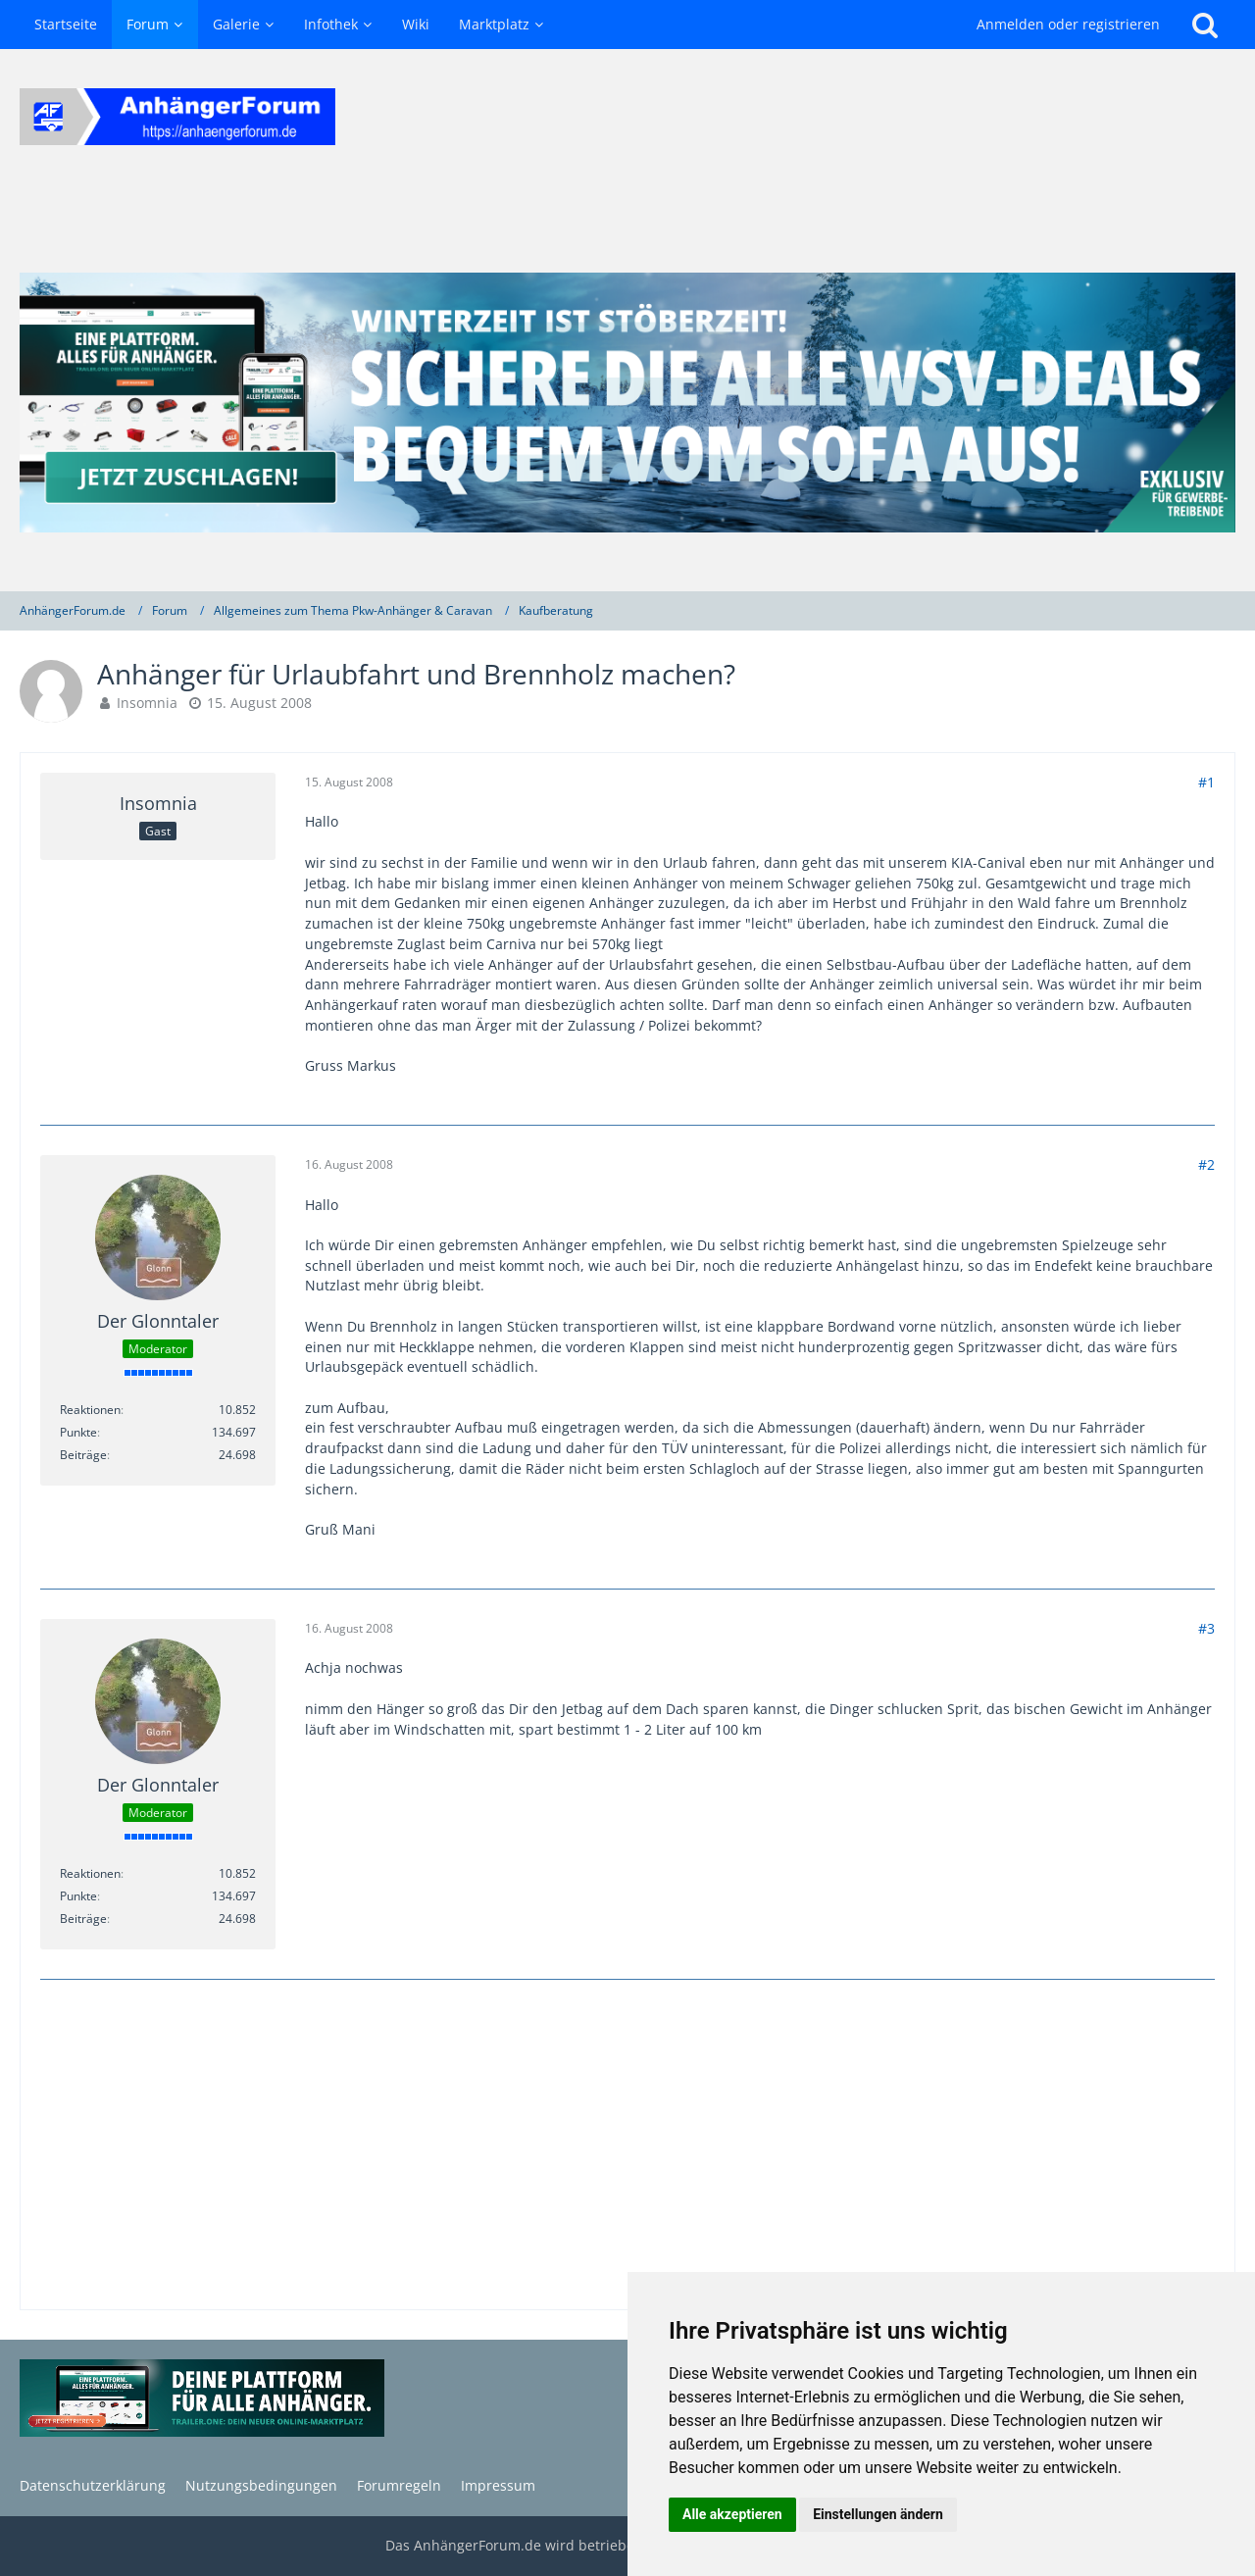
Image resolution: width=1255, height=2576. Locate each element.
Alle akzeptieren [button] (732, 2514)
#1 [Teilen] (1206, 782)
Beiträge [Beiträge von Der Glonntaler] (83, 1454)
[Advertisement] (627, 2146)
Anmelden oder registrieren (1068, 24)
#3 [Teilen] (1206, 1628)
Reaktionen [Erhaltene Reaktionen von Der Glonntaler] (90, 1409)
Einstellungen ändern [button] (878, 2514)
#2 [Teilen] (1206, 1164)
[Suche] (1205, 24)
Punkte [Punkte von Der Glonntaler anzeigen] (78, 1432)
